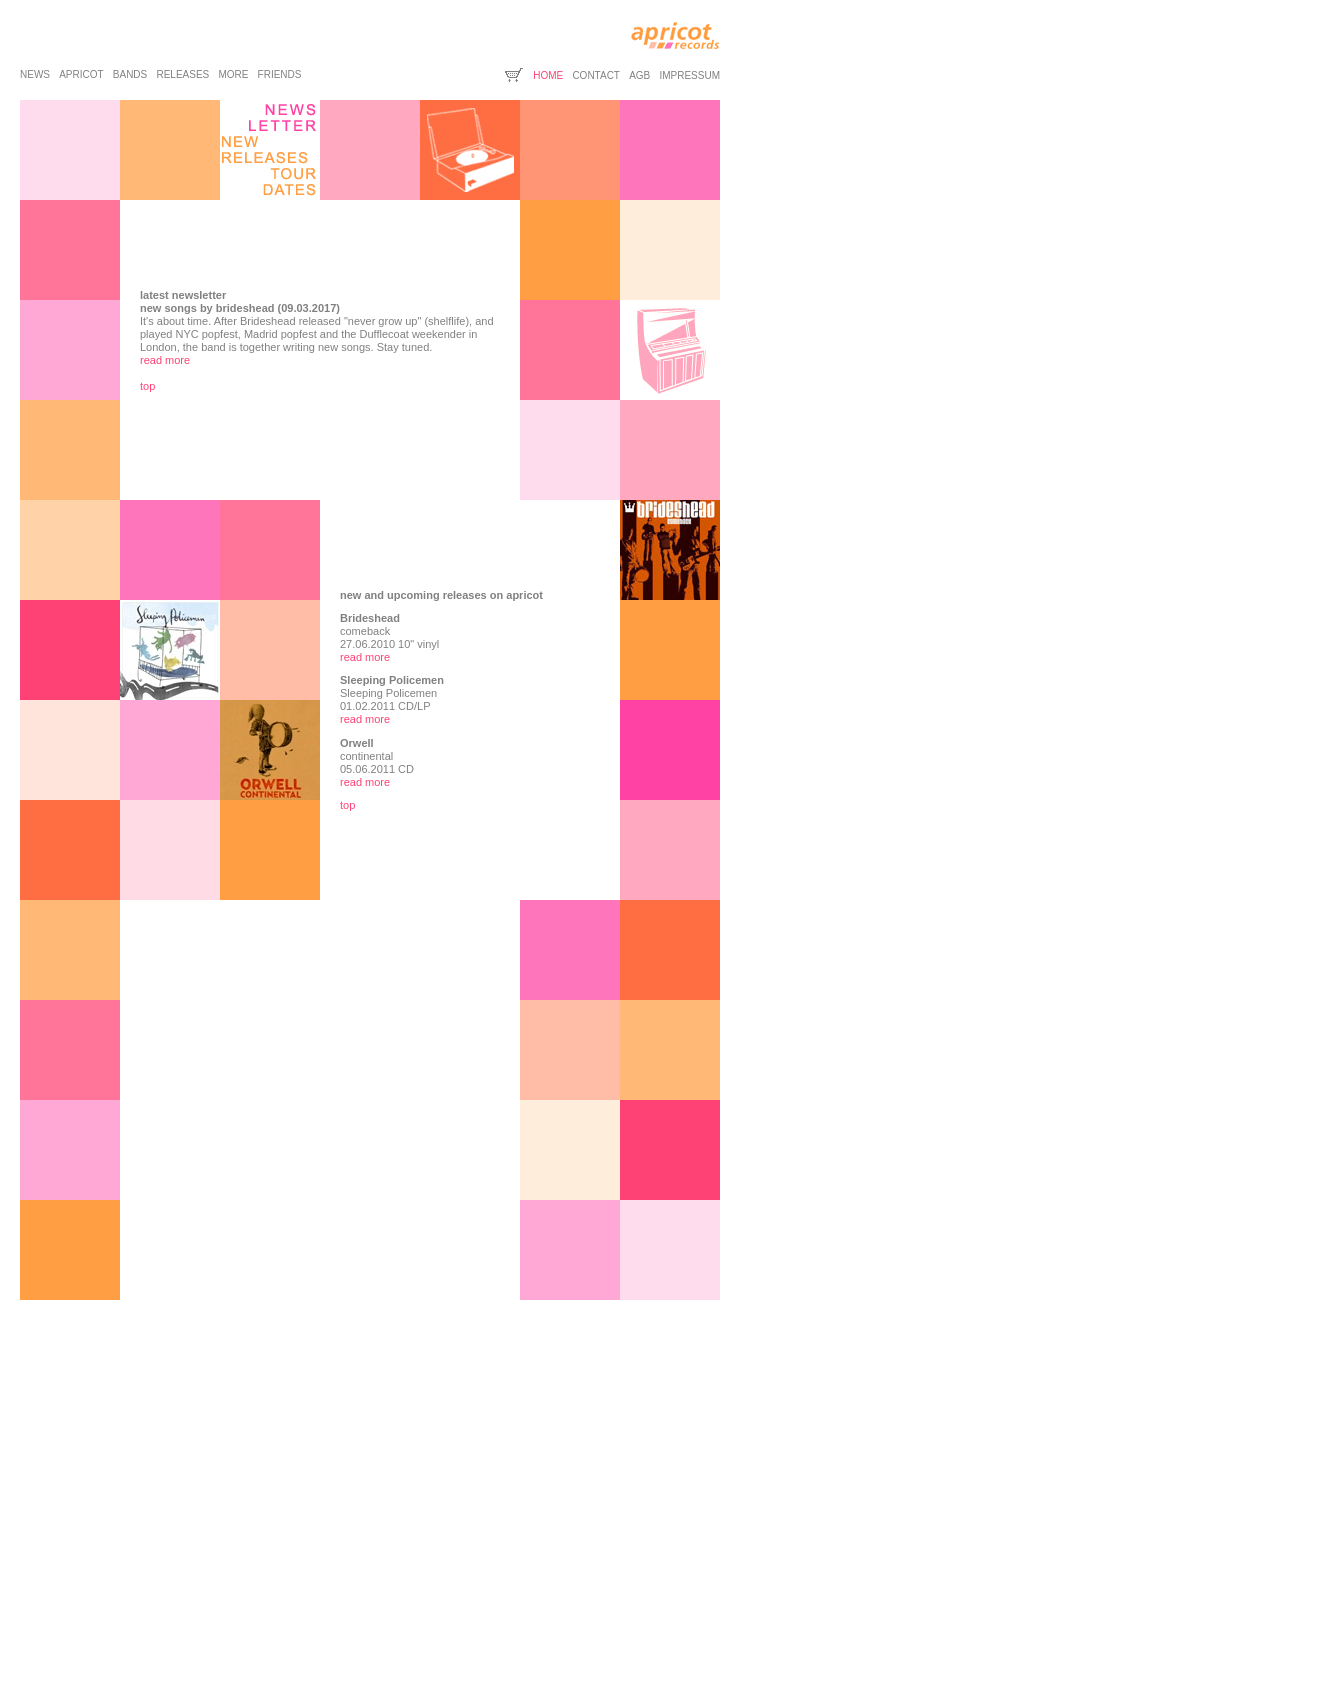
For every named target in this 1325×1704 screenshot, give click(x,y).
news (35, 74)
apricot (81, 74)
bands (130, 74)
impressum (689, 75)
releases (182, 74)
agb (639, 75)
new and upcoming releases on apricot (441, 595)
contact (596, 75)
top (147, 386)
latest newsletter (183, 295)
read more (165, 360)
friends (280, 74)
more (233, 74)
